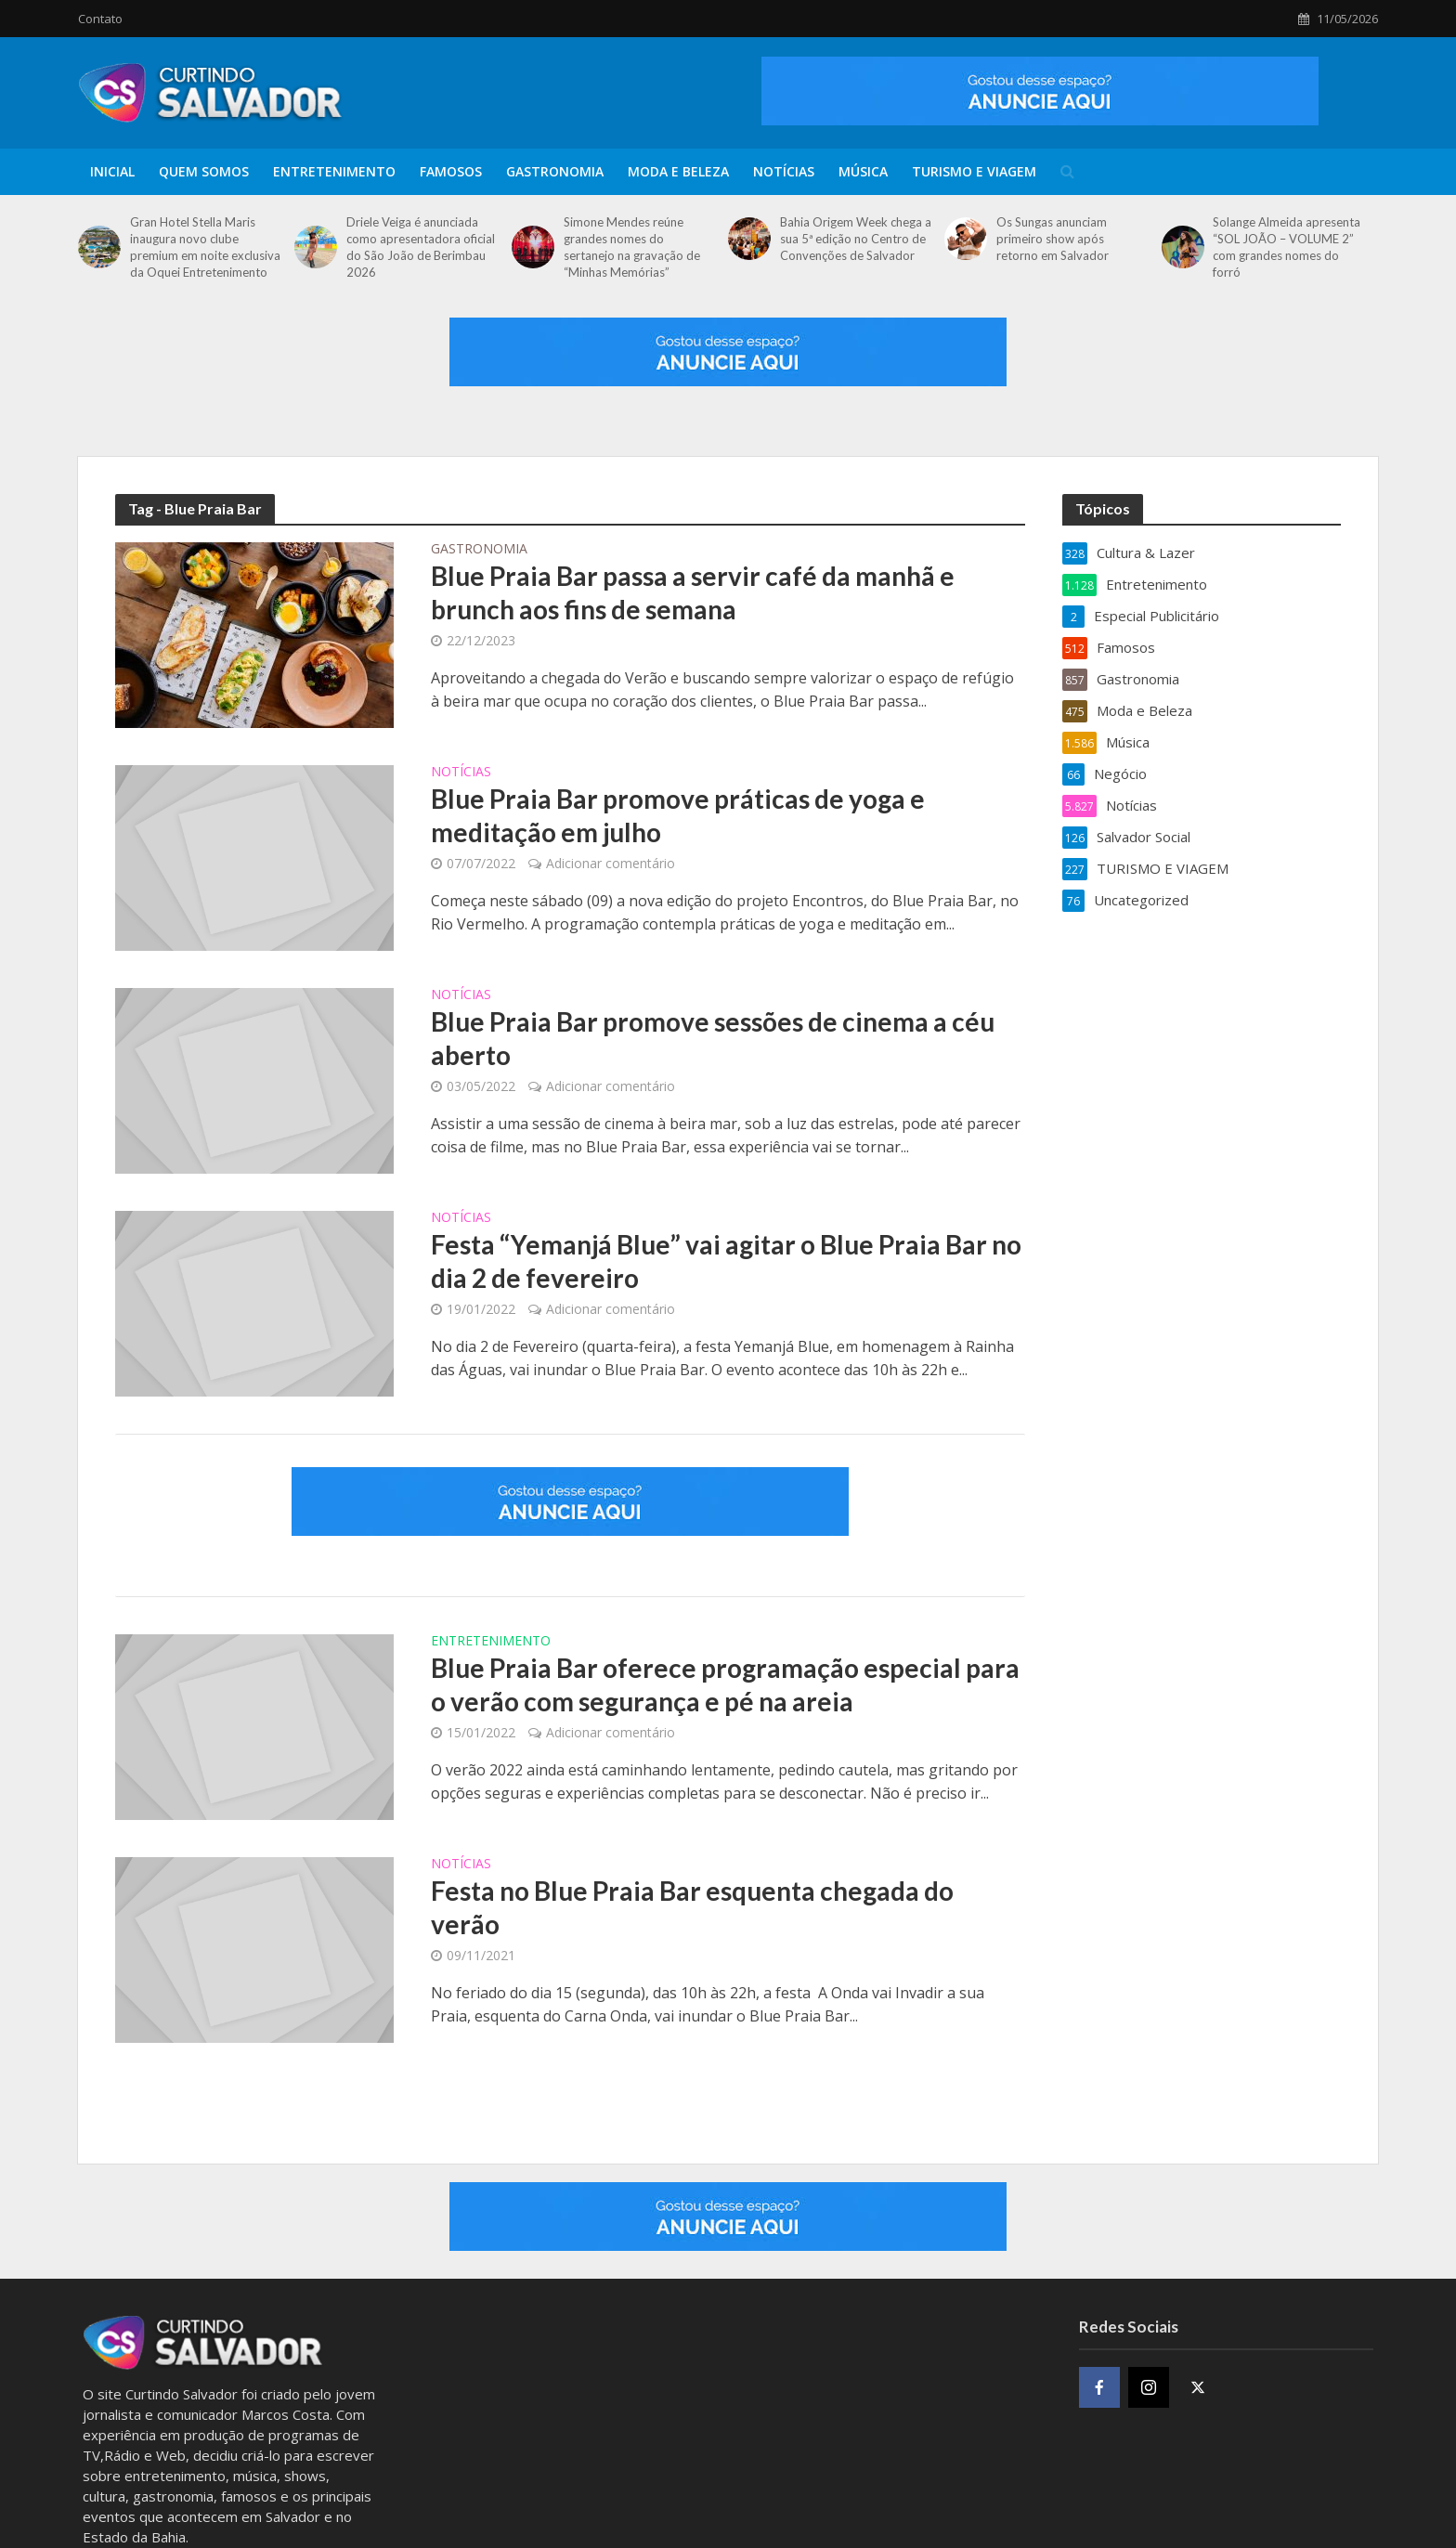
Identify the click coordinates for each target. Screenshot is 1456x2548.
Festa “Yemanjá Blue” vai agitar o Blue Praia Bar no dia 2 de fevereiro (726, 1261)
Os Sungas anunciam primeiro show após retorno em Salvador (1052, 238)
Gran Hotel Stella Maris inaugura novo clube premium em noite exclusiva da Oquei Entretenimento (205, 247)
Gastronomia (555, 171)
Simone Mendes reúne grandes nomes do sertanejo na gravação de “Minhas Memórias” (632, 247)
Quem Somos (204, 171)
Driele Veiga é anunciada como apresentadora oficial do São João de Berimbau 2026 (420, 247)
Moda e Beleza (678, 171)
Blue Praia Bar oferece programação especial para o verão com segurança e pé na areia (725, 1684)
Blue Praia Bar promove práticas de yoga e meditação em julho (678, 815)
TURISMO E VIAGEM (974, 171)
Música (863, 171)
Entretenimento (334, 171)
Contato (100, 18)
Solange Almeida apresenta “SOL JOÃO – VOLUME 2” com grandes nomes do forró (1286, 247)
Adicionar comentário (610, 863)
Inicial (112, 171)
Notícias (783, 171)
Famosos (451, 171)
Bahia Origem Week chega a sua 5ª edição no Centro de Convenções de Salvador (855, 238)
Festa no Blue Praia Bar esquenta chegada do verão (692, 1907)
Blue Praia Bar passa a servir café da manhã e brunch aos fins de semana (693, 592)
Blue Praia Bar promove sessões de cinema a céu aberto (712, 1038)
